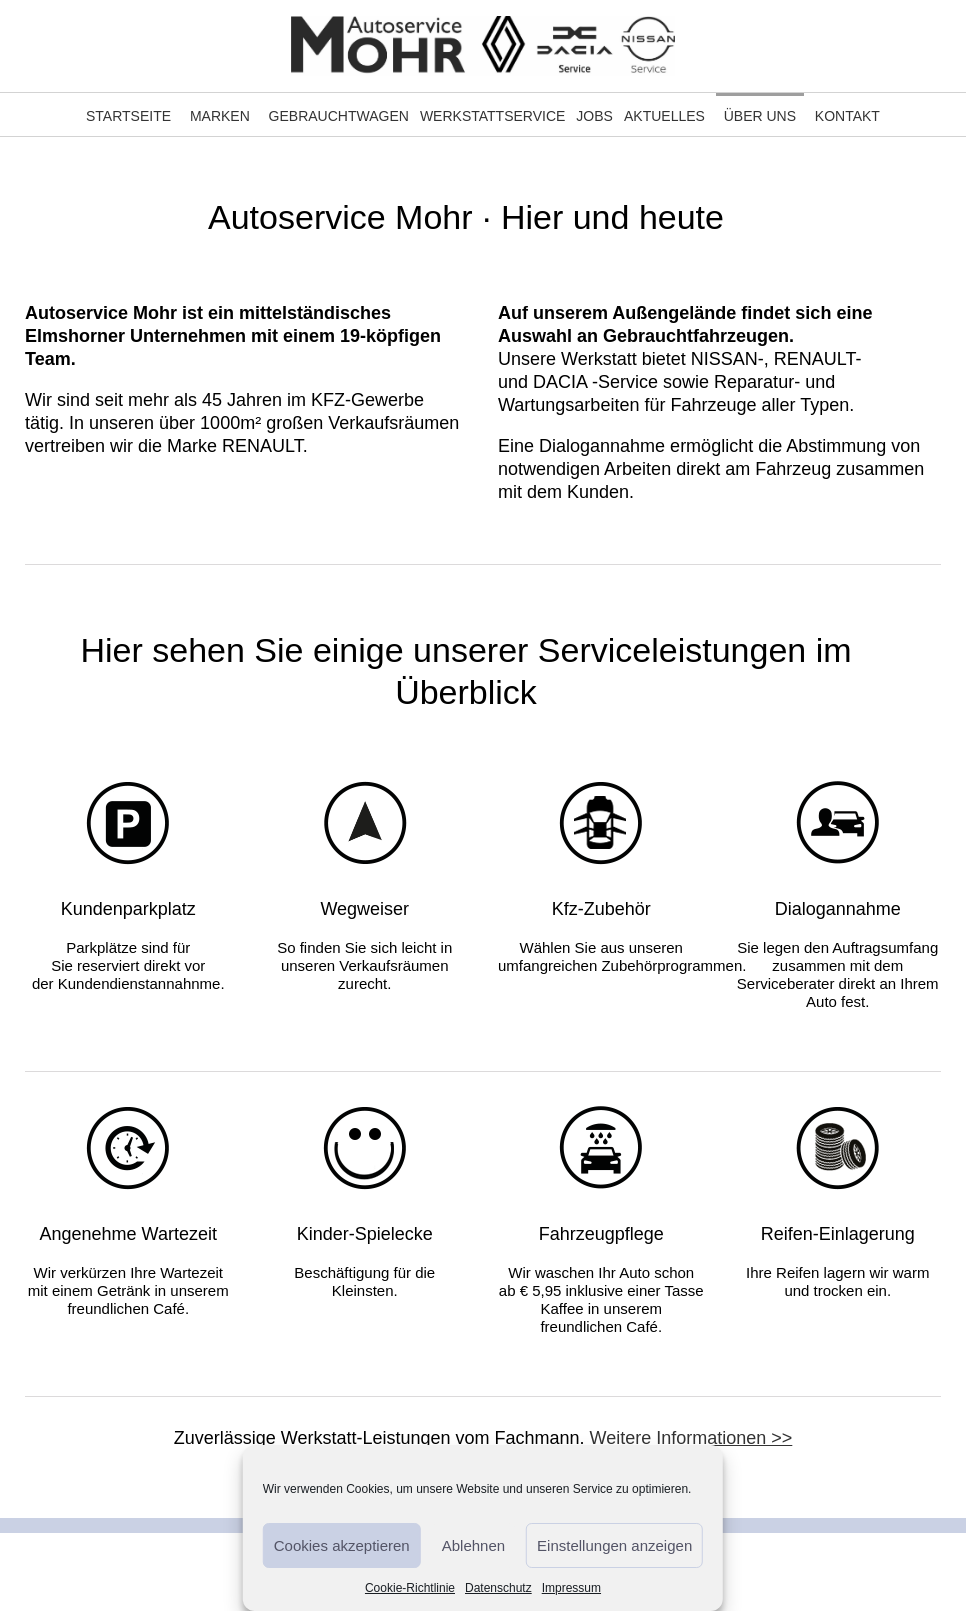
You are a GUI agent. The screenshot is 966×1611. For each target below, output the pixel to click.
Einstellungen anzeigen (614, 1545)
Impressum (571, 1588)
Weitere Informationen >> (691, 1438)
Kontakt (847, 116)
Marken (220, 116)
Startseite (128, 116)
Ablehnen (473, 1545)
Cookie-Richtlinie (410, 1588)
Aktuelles (664, 116)
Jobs (594, 116)
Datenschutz (498, 1588)
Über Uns (760, 116)
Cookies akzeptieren (342, 1545)
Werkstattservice (492, 116)
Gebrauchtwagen (339, 116)
